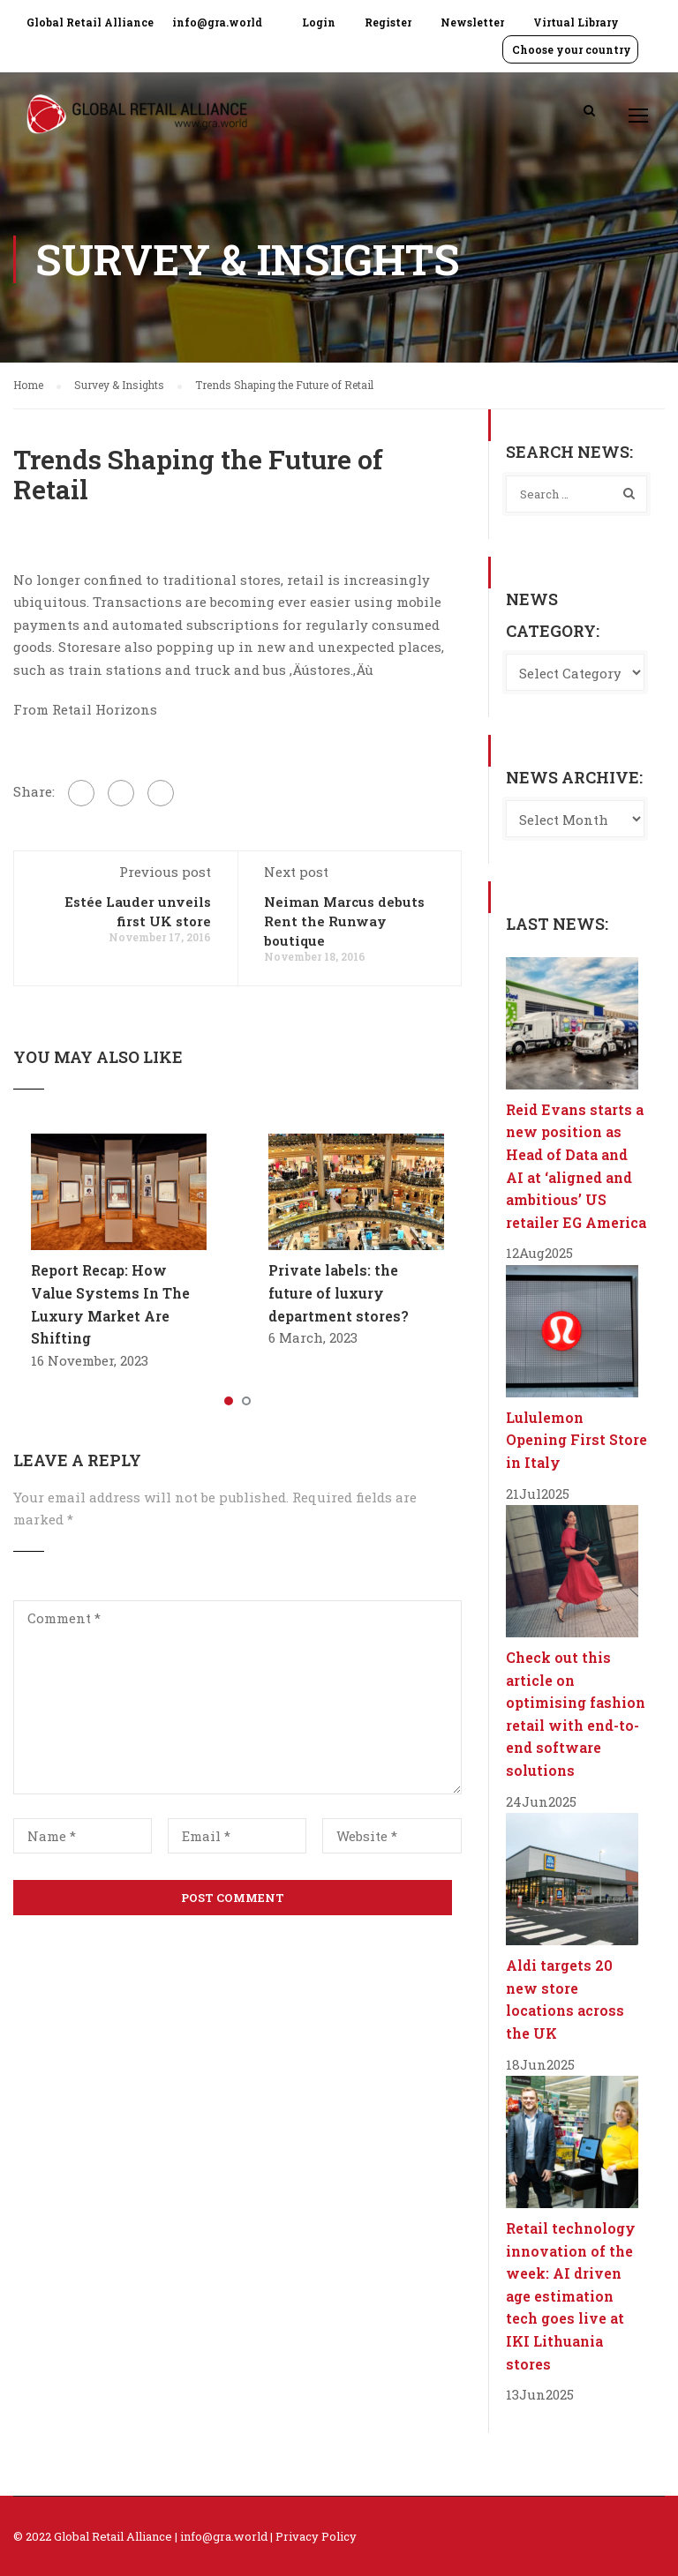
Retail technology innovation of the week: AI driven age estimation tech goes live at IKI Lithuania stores (571, 2296)
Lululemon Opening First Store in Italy (576, 1439)
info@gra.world (217, 22)
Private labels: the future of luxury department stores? (338, 1292)
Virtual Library (576, 22)
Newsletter (472, 22)
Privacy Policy (316, 2536)
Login (318, 22)
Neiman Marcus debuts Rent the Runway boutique (344, 921)
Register (388, 22)
